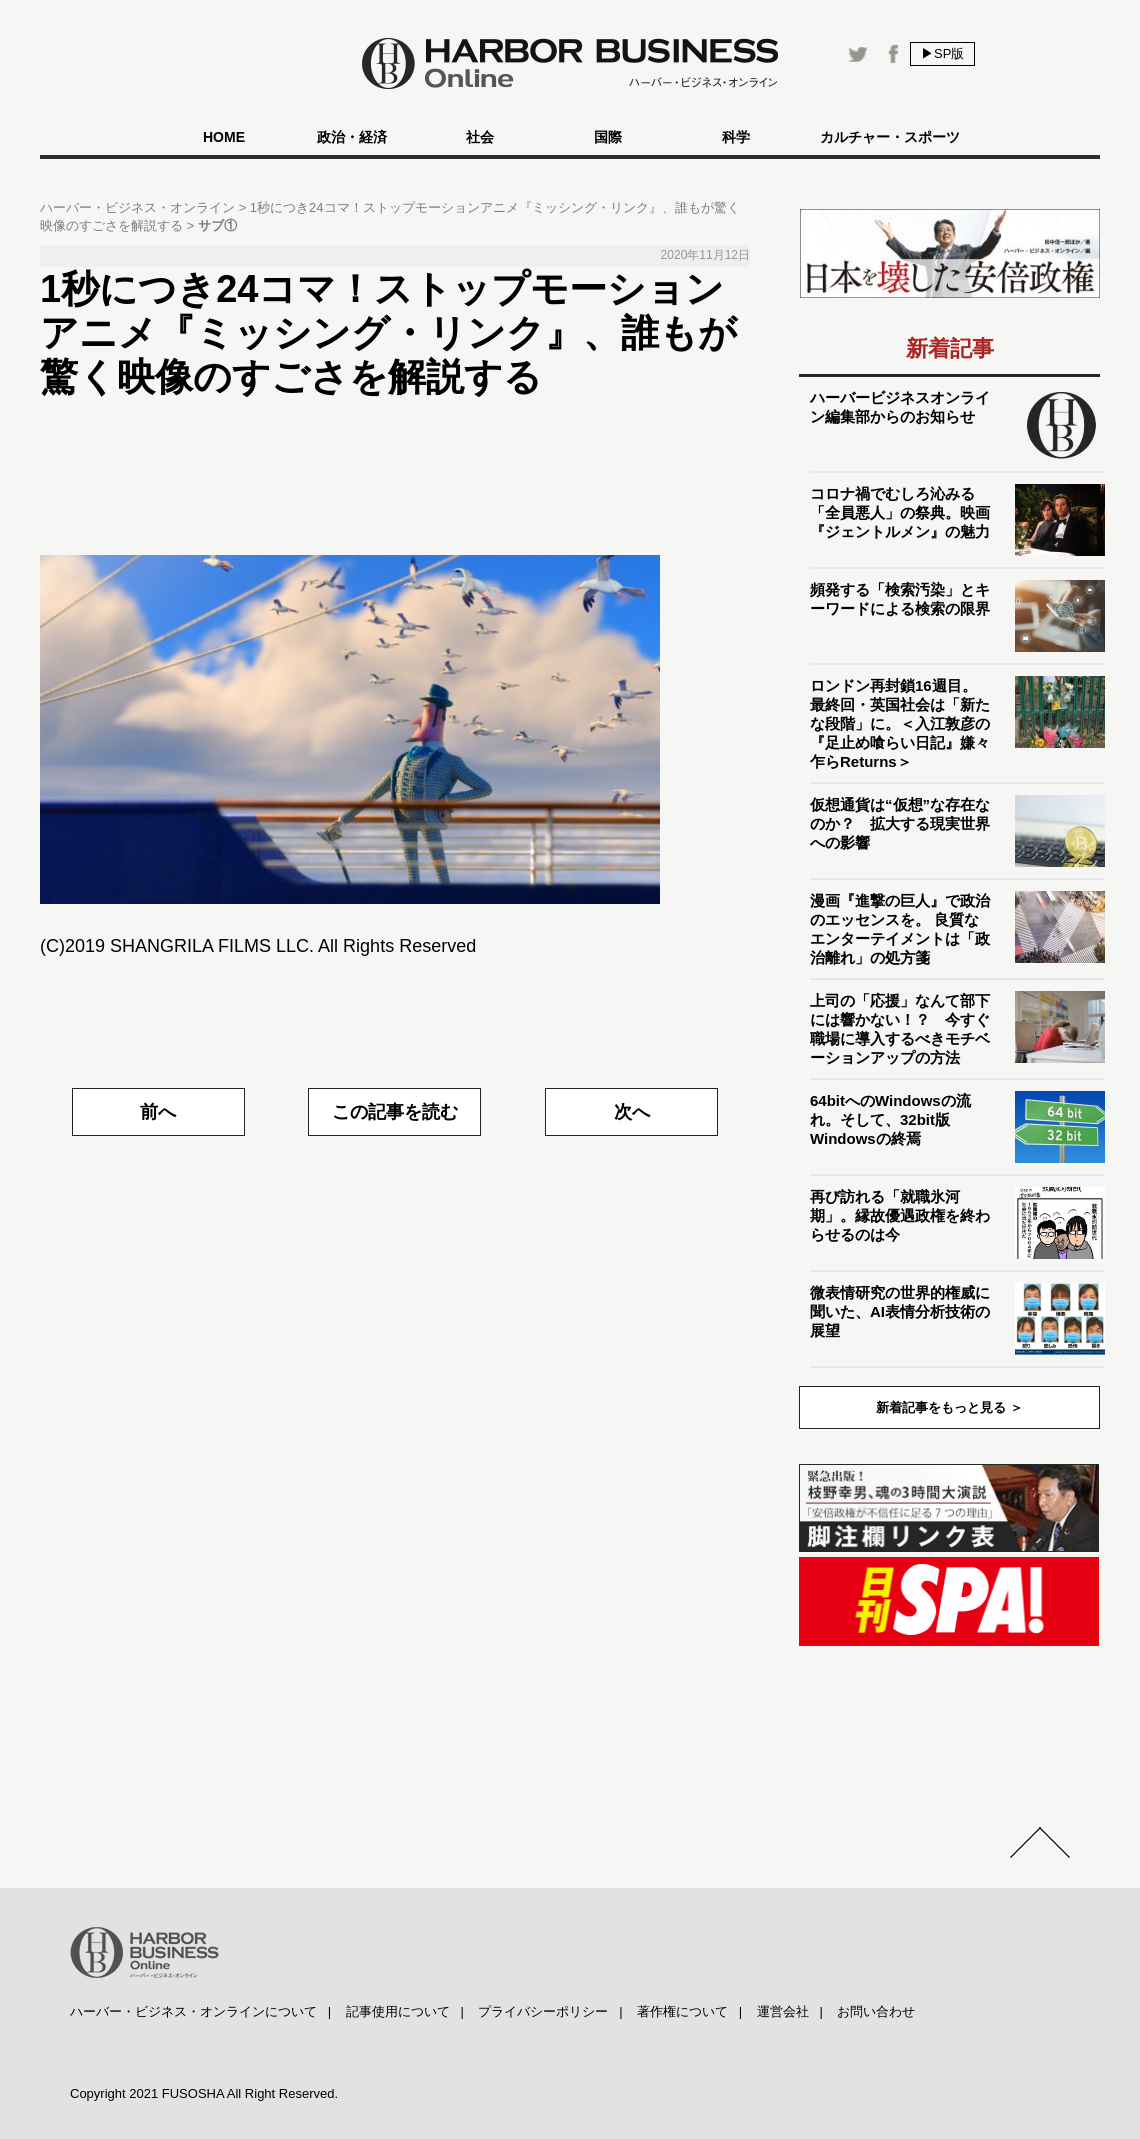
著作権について (682, 2011)
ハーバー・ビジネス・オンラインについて (193, 2011)
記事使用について (398, 2011)
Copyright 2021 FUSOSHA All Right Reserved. (204, 2093)
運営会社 (783, 2011)
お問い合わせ (876, 2011)
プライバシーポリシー (543, 2011)
